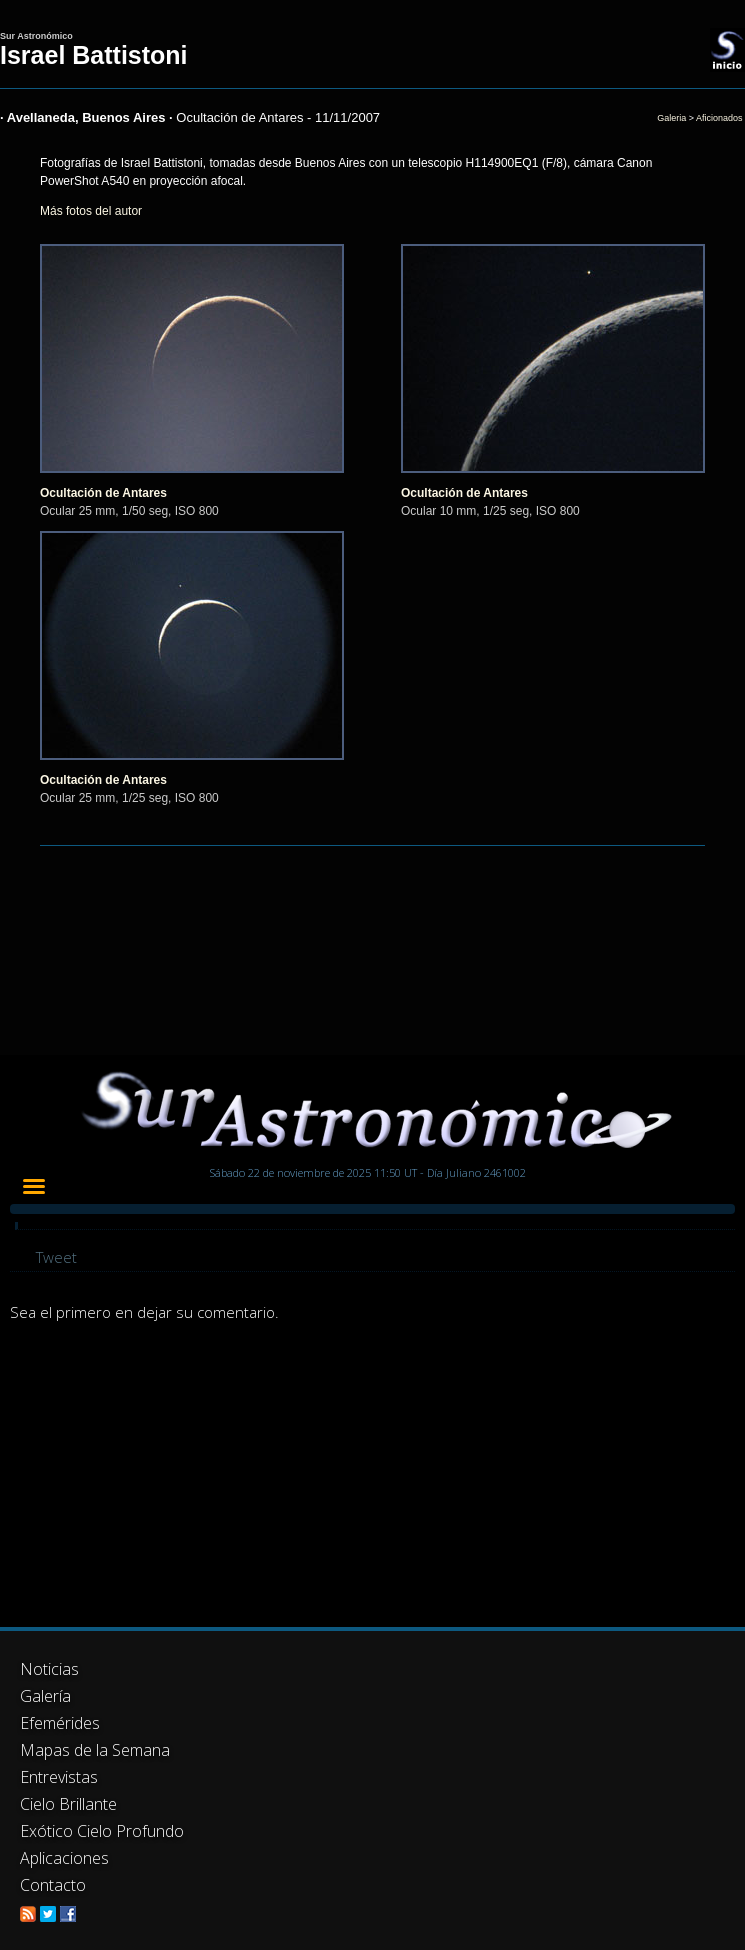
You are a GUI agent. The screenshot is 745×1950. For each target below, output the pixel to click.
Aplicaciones (64, 1858)
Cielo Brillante (68, 1804)
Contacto (53, 1885)
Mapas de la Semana (95, 1750)
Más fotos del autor (91, 211)
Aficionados (719, 118)
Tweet (56, 1257)
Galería (45, 1696)
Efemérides (60, 1723)
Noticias (49, 1669)
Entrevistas (59, 1777)
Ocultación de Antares (103, 493)
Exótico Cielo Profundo (102, 1831)
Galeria (671, 118)
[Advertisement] (305, 1477)
